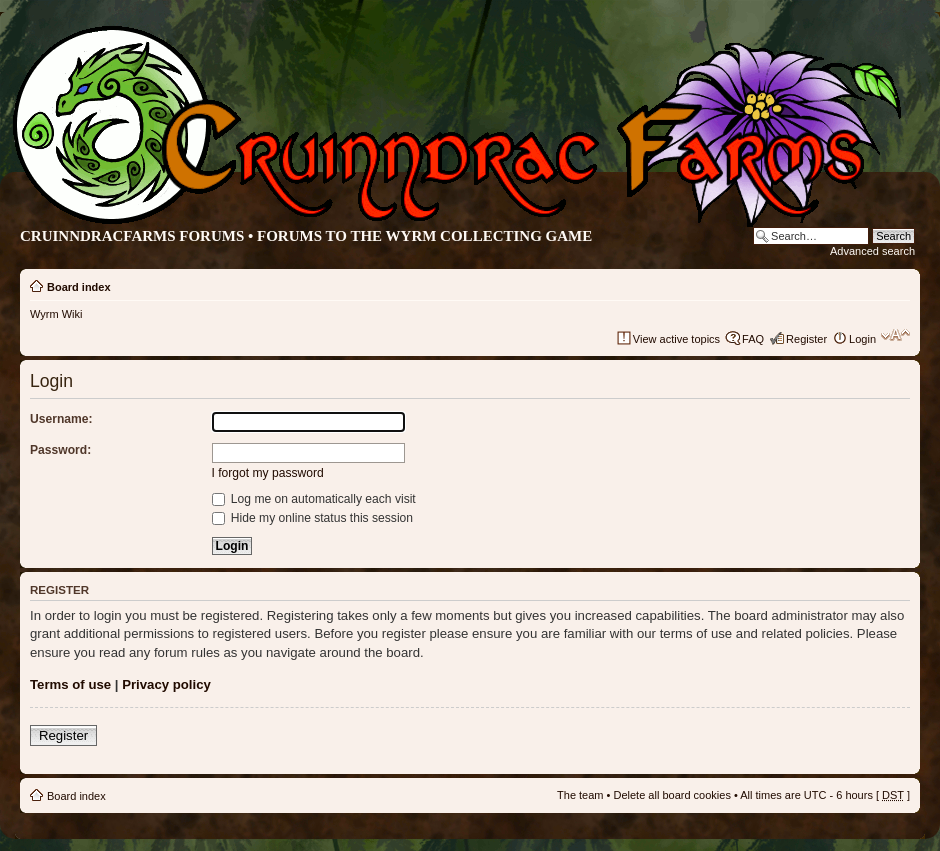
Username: (61, 419)
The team (580, 795)
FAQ (753, 339)
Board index (79, 287)
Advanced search (872, 251)
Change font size (895, 335)
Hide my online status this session (313, 518)
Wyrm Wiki (56, 314)
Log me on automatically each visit (314, 499)
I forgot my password (268, 473)
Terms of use (70, 684)
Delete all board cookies (671, 795)
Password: (60, 450)
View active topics (676, 339)
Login (862, 339)
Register (806, 339)
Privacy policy (166, 684)
